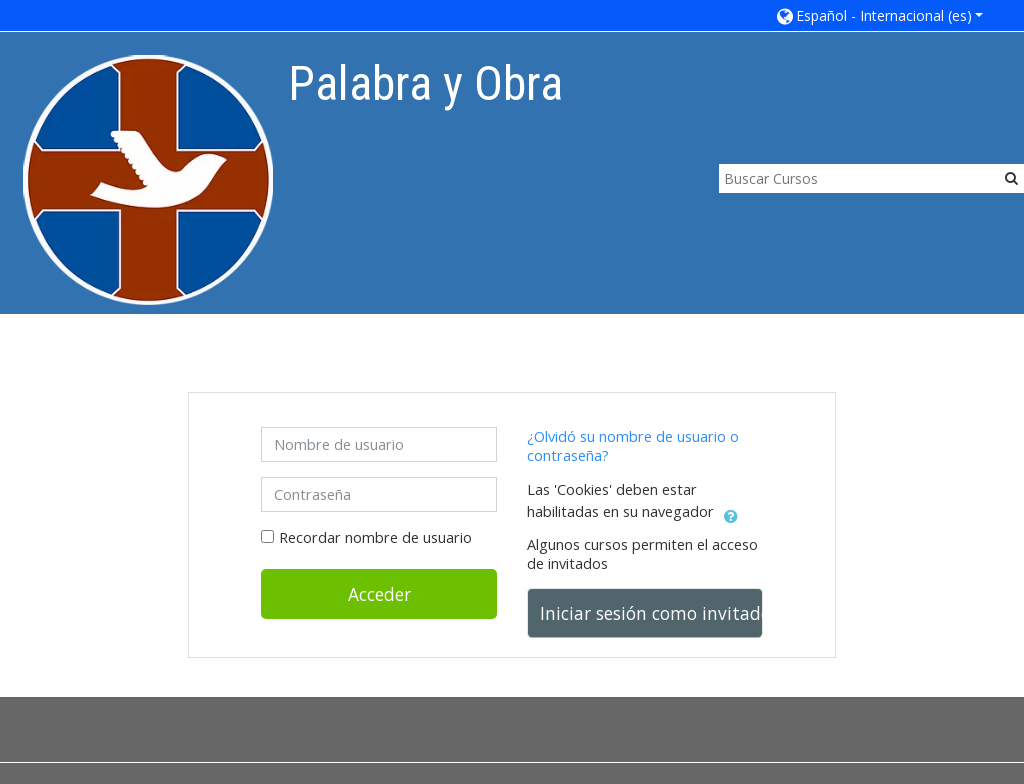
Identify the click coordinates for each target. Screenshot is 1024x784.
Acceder (379, 594)
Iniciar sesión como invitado (651, 613)
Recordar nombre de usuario (375, 537)
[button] (879, 15)
